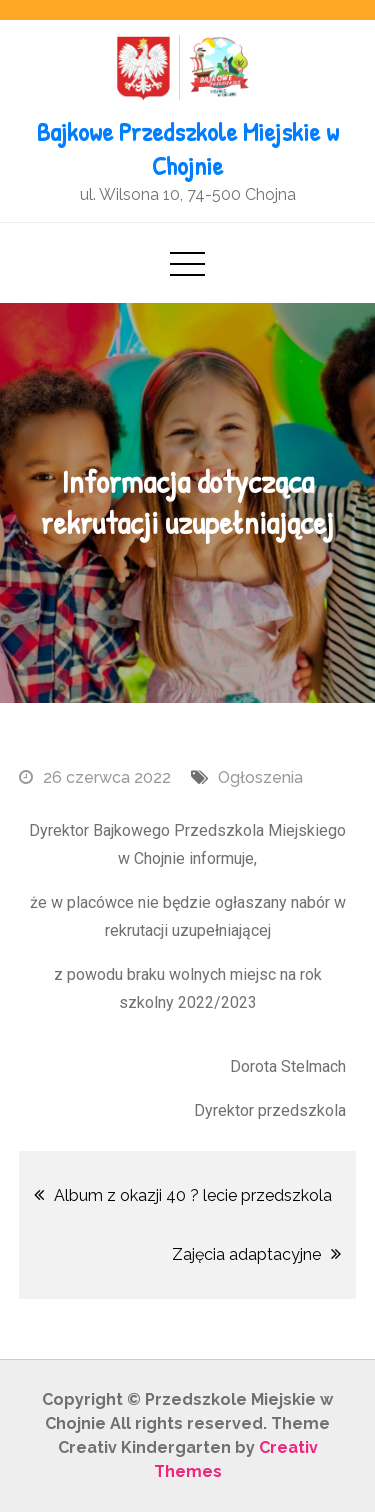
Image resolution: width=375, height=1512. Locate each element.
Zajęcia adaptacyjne (246, 1254)
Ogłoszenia (260, 777)
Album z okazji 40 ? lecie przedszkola (193, 1195)
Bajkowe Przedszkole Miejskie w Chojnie (188, 148)
